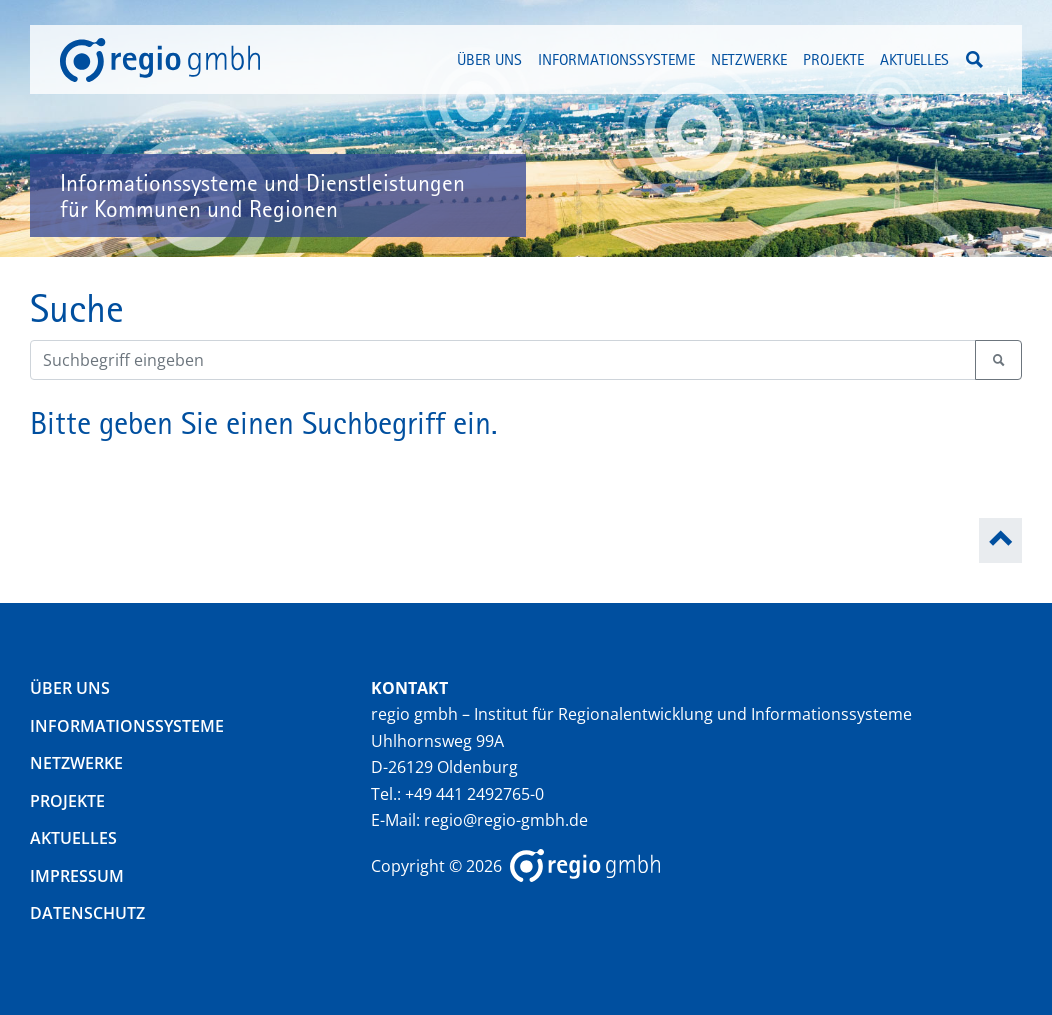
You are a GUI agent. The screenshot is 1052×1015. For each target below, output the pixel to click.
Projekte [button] (833, 59)
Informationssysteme (127, 726)
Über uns (70, 688)
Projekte (67, 801)
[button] (974, 59)
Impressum (77, 876)
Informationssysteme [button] (616, 59)
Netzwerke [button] (749, 59)
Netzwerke (76, 763)
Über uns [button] (489, 59)
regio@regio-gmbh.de (506, 820)
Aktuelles (914, 59)
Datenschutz (87, 913)
